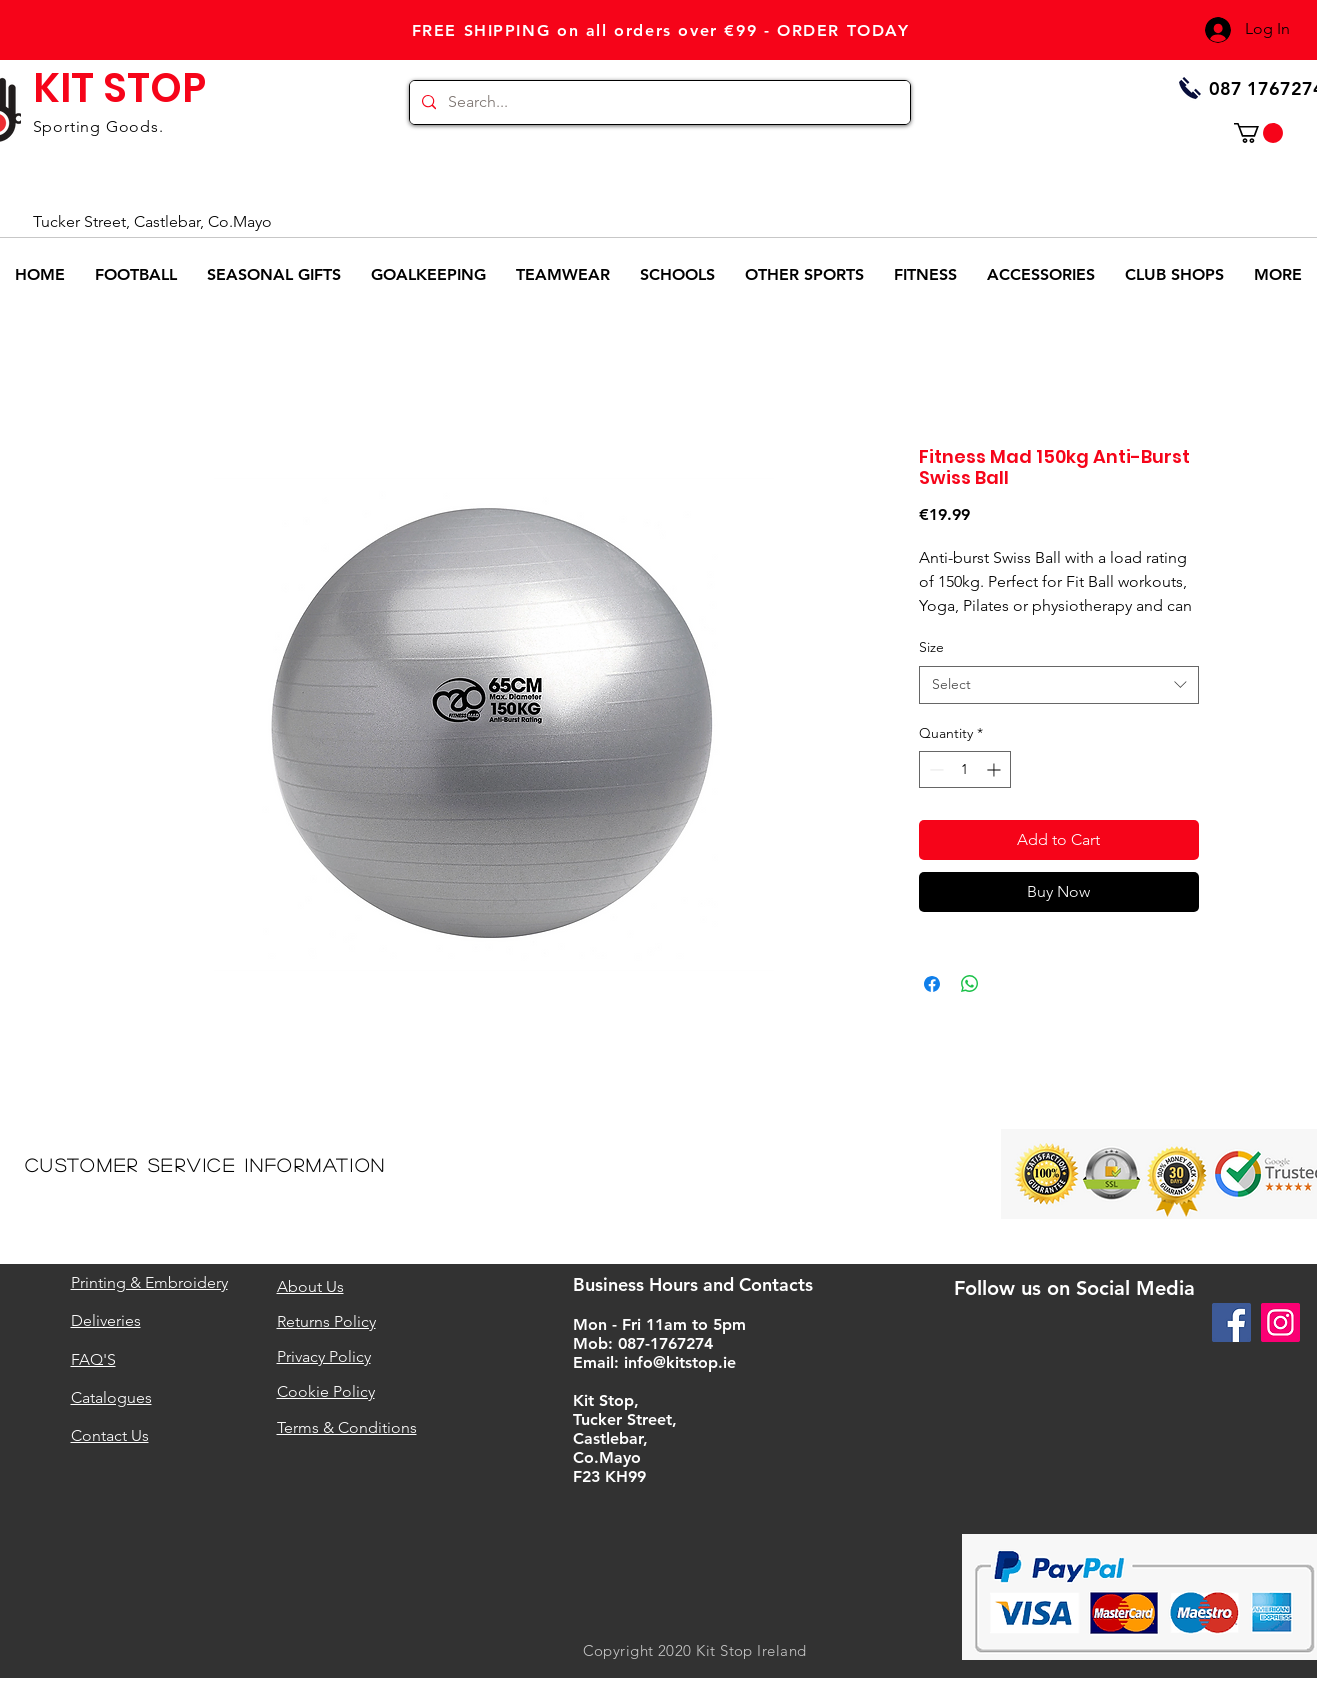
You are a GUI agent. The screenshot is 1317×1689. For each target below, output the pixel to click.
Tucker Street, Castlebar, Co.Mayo (152, 221)
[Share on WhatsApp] (970, 984)
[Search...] (658, 102)
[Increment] (995, 769)
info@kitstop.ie (680, 1362)
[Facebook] (1231, 1322)
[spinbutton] (965, 769)
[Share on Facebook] (932, 984)
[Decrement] (934, 769)
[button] (1258, 133)
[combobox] (1059, 685)
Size (931, 647)
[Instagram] (1280, 1322)
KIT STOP (119, 88)
